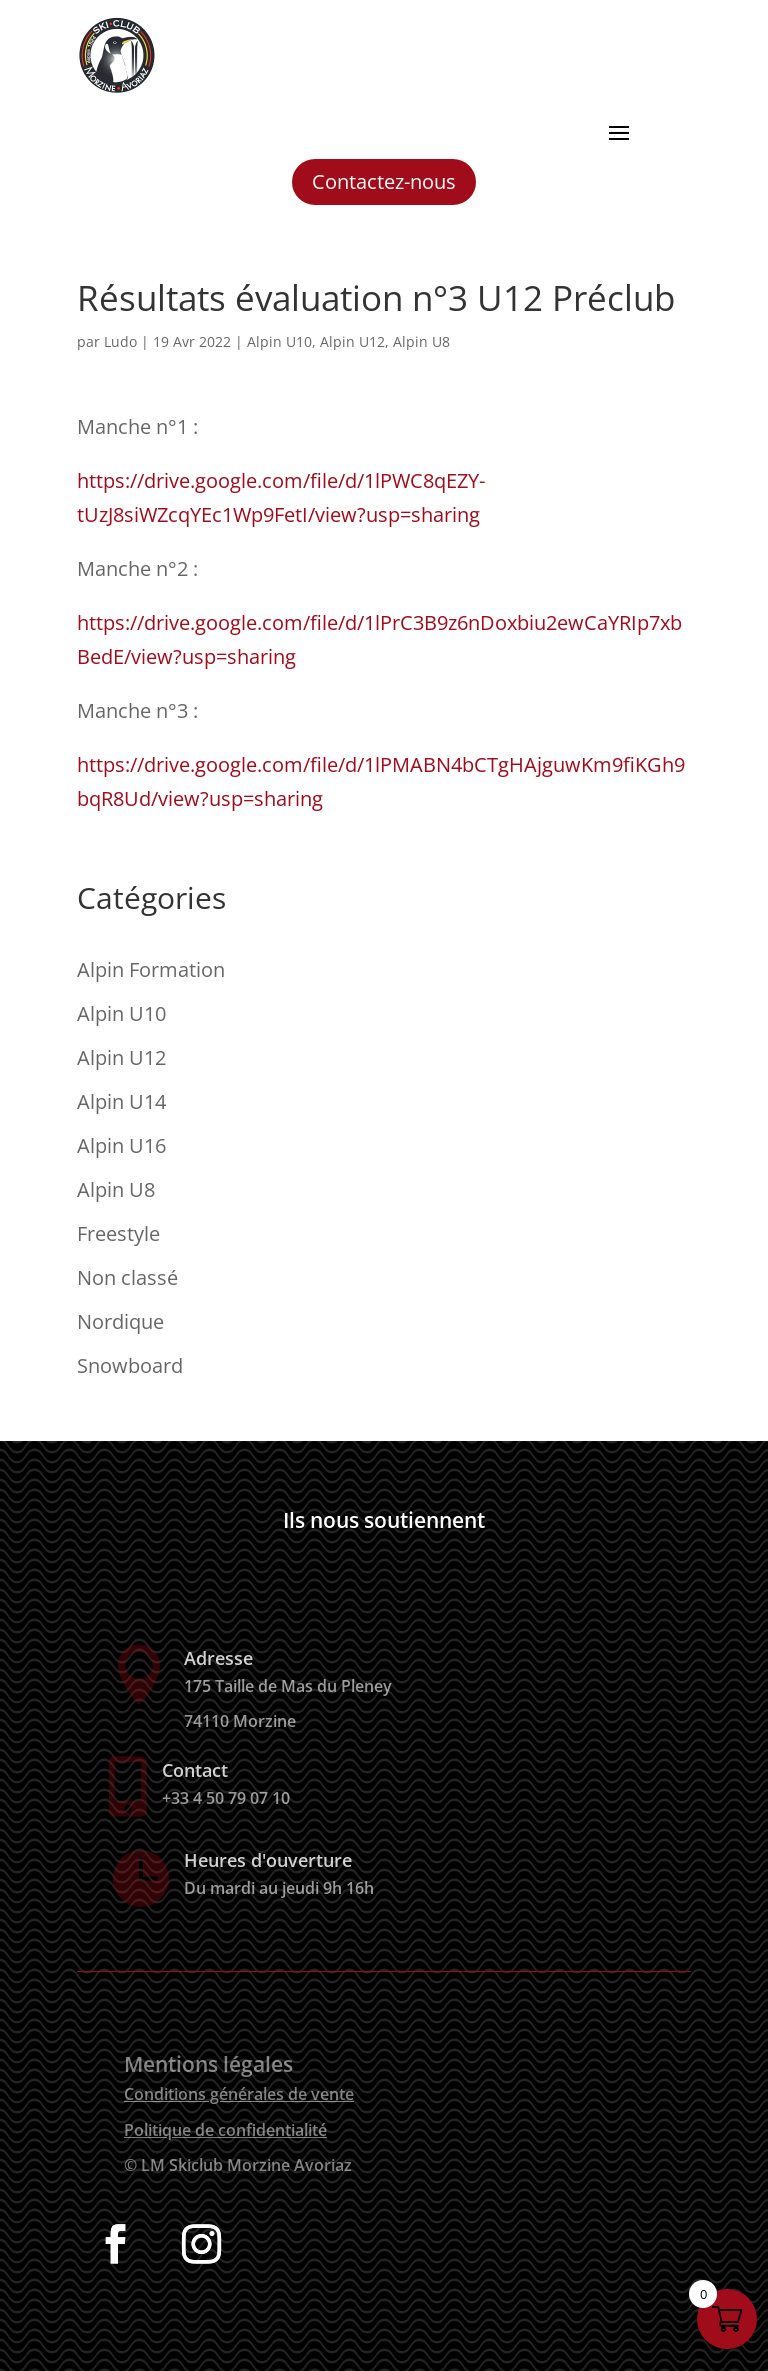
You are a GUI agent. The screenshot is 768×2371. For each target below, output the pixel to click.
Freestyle (118, 1233)
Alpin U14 (121, 1101)
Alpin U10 (279, 341)
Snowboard (130, 1365)
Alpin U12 (352, 341)
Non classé (127, 1277)
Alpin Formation (151, 969)
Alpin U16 (121, 1145)
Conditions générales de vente (239, 2094)
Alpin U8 (421, 341)
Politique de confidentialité (225, 2130)
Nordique (120, 1321)
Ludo (120, 341)
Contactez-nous (384, 181)
